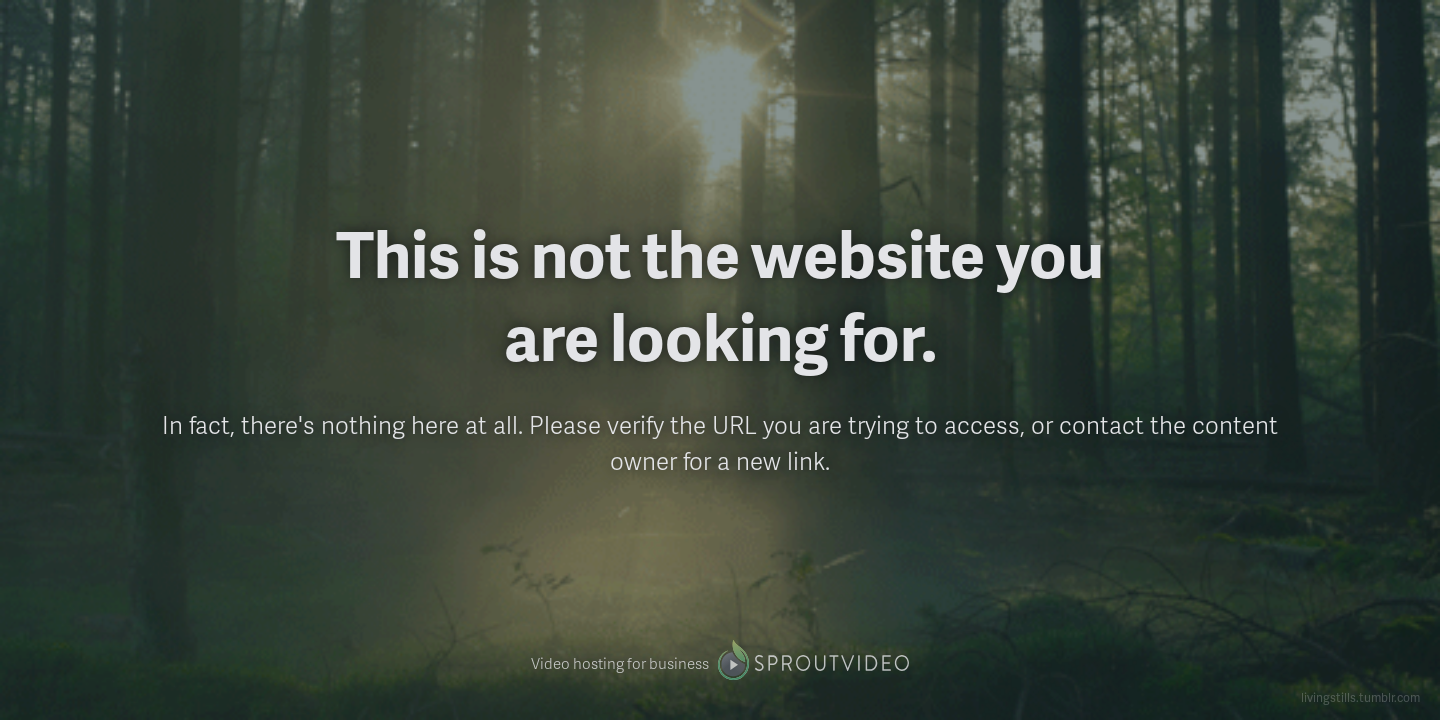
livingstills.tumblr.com (1360, 697)
